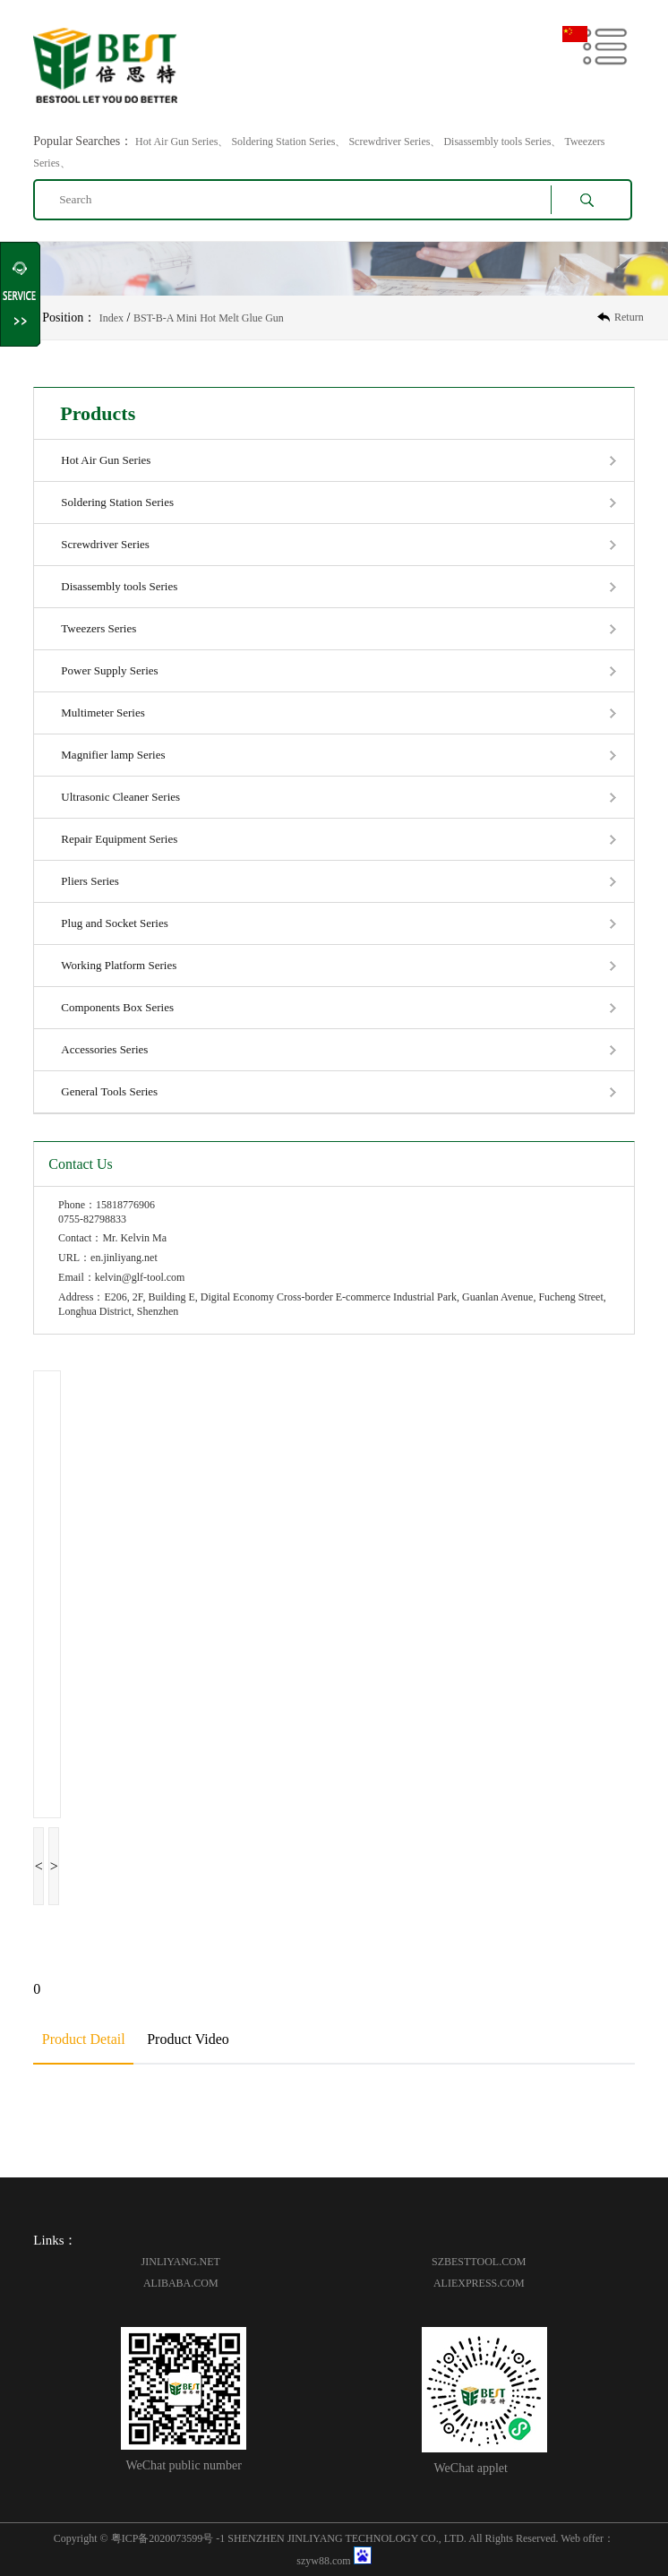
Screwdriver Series (105, 544)
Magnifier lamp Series (113, 754)
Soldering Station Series (117, 502)
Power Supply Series (109, 670)
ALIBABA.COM (180, 2283)
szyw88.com (323, 2561)
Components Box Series (117, 1007)
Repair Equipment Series (119, 839)
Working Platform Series (118, 965)
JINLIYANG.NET (180, 2261)
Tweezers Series (98, 628)
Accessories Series (104, 1049)
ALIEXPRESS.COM (479, 2283)
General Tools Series (109, 1091)
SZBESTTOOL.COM (479, 2261)
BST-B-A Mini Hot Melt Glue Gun (208, 318)
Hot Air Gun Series (105, 460)
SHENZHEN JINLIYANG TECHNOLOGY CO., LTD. (347, 2538)
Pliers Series (90, 881)
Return (629, 317)
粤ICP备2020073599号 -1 (168, 2538)
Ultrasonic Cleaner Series (120, 796)
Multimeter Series (103, 712)
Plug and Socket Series (114, 923)
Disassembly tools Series (119, 586)
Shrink (21, 295)
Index (111, 318)
